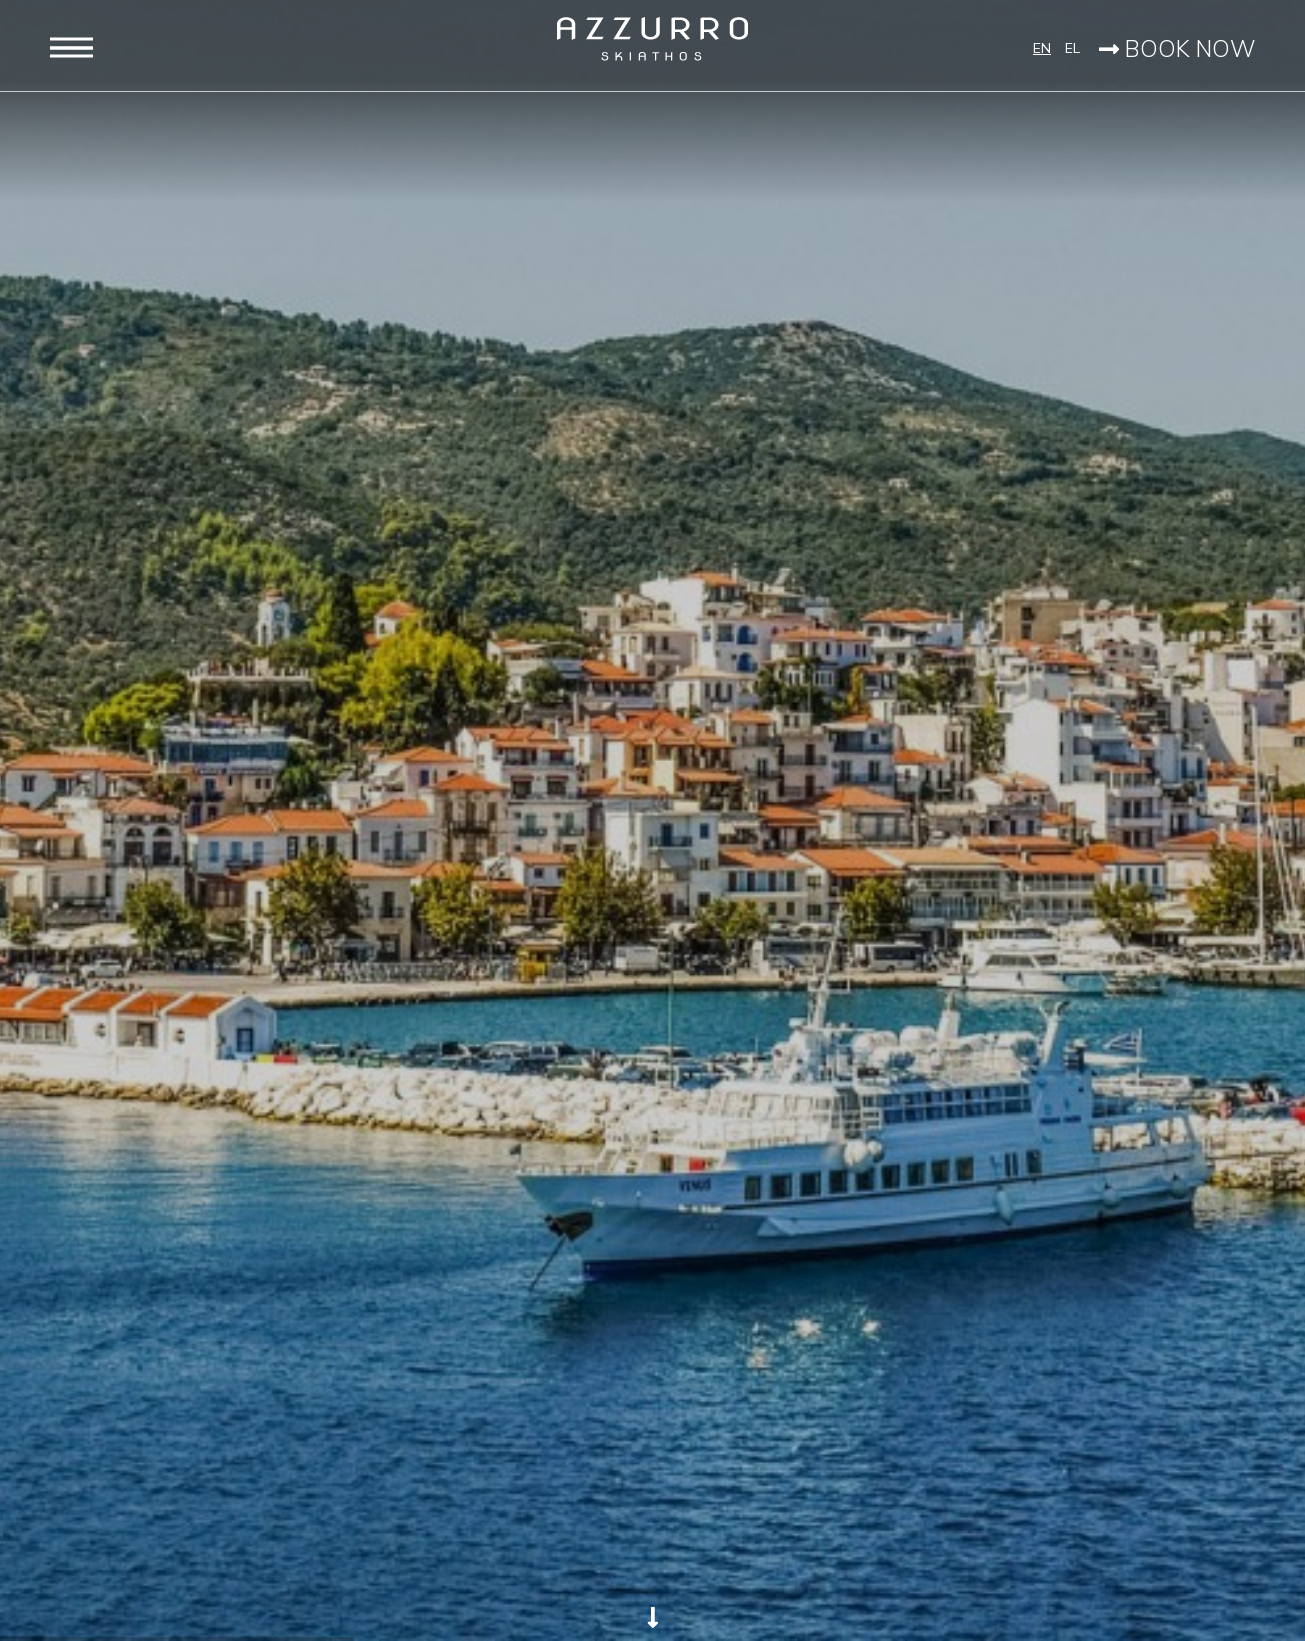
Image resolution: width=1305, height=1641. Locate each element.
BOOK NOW (1177, 48)
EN (1042, 48)
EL (1070, 48)
